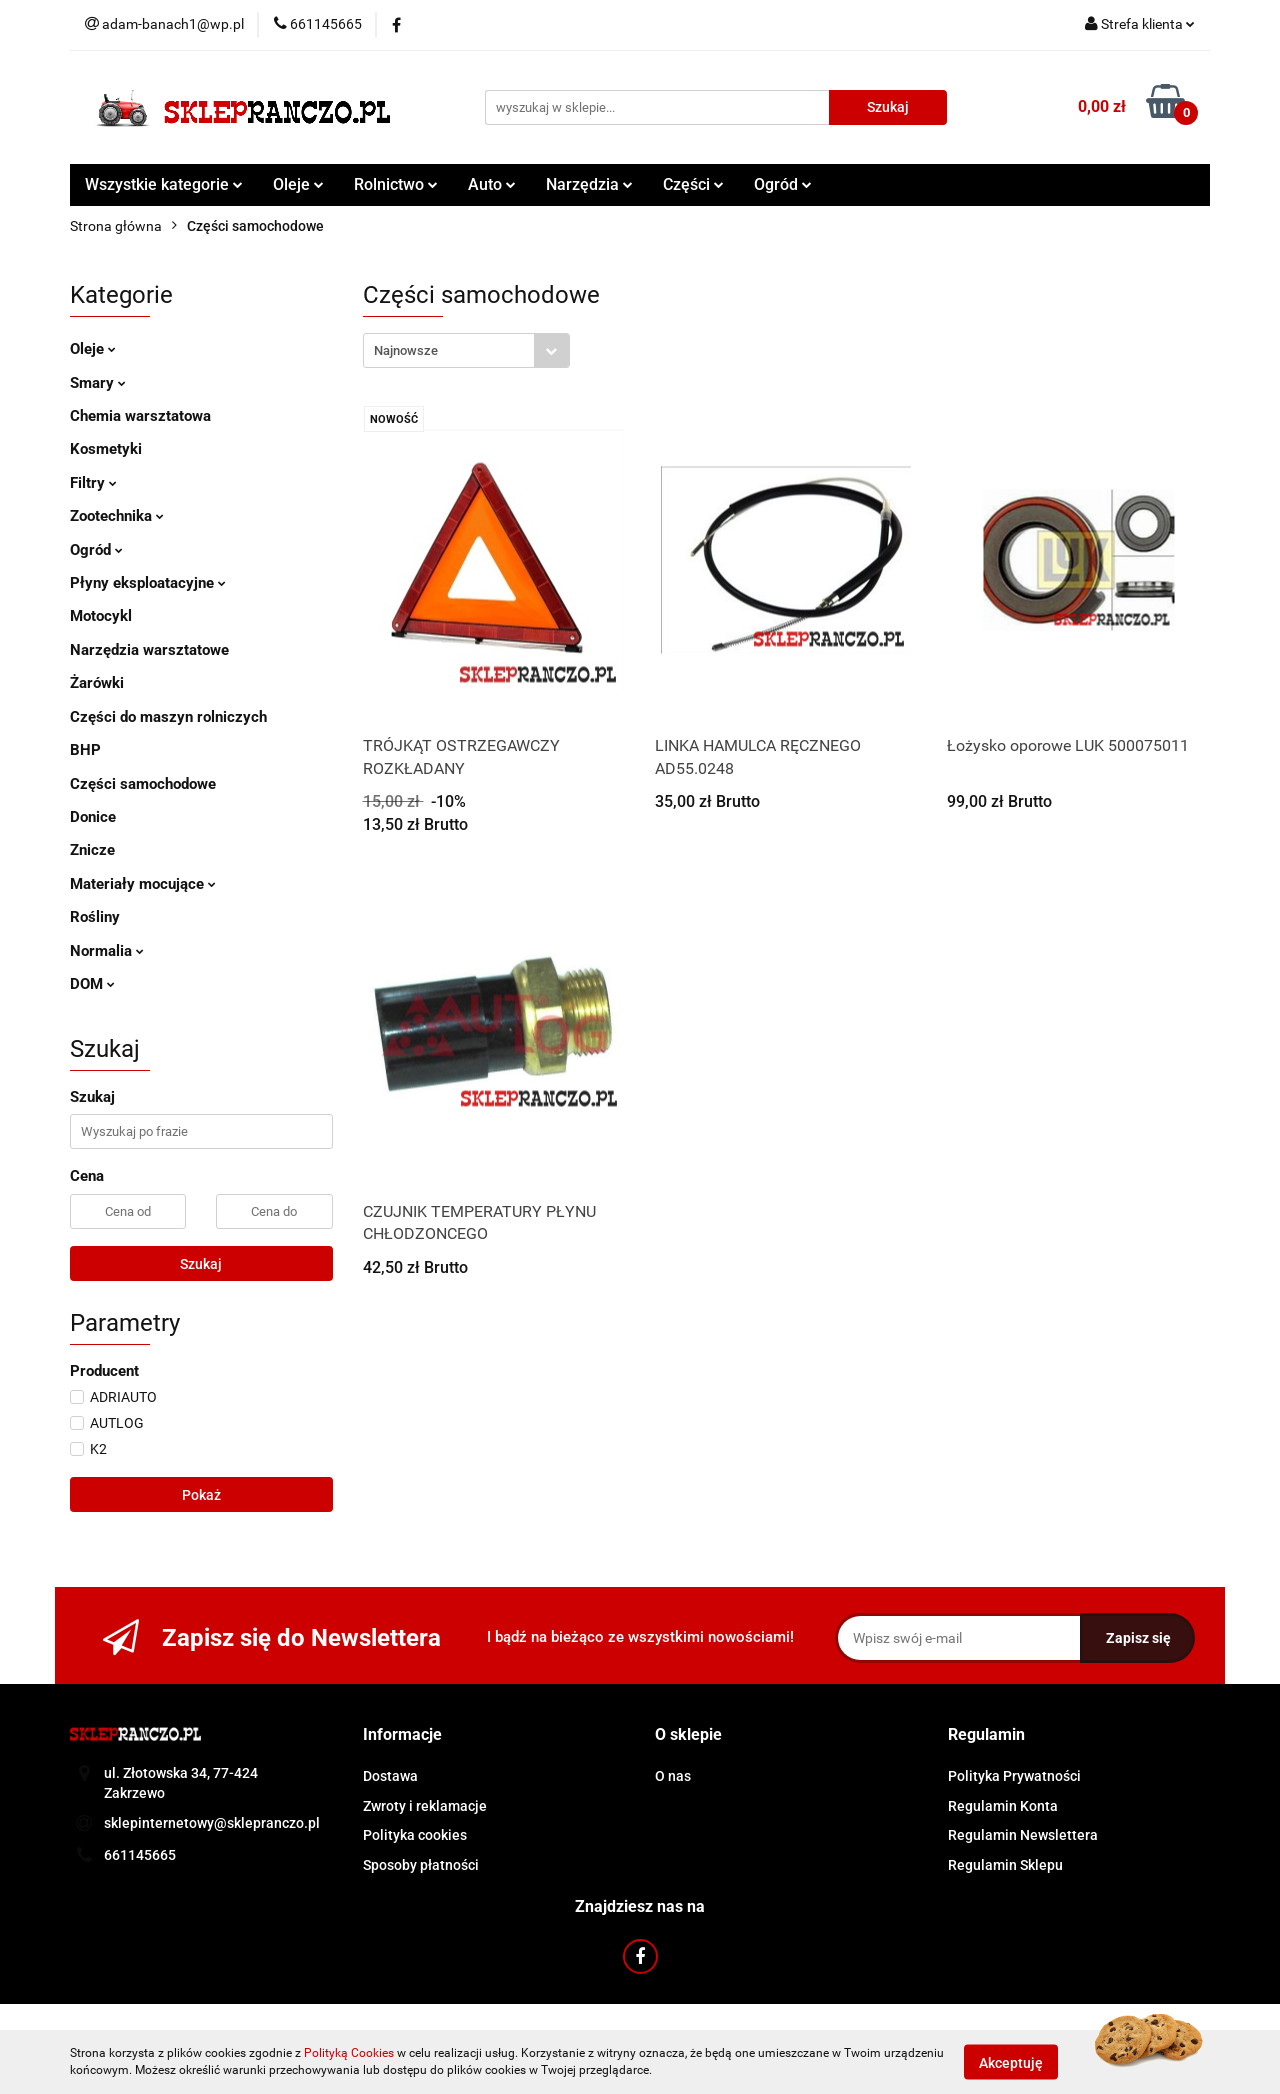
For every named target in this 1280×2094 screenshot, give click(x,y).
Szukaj (201, 1264)
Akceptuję (1011, 2062)
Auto (492, 184)
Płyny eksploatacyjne (148, 583)
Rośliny (95, 917)
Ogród (783, 184)
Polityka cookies (415, 1835)
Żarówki (97, 683)
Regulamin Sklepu (1005, 1865)
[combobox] (466, 350)
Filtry (93, 483)
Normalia (107, 951)
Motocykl (101, 616)
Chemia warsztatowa (140, 416)
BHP (85, 750)
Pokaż (201, 1495)
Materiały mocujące (143, 884)
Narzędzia (589, 184)
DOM (92, 984)
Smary (98, 383)
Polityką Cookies (349, 2053)
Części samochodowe (143, 784)
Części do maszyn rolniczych (168, 717)
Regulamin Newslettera (1023, 1835)
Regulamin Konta (1003, 1806)
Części (693, 184)
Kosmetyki (106, 449)
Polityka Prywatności (1014, 1776)
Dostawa (390, 1776)
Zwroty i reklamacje (425, 1806)
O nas (673, 1776)
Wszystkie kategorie (164, 184)
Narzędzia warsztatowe (149, 650)
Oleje (298, 184)
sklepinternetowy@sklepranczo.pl (212, 1823)
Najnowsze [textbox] (406, 350)
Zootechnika (117, 516)
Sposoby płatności (421, 1865)
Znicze (92, 850)
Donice (93, 817)
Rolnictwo (396, 184)
